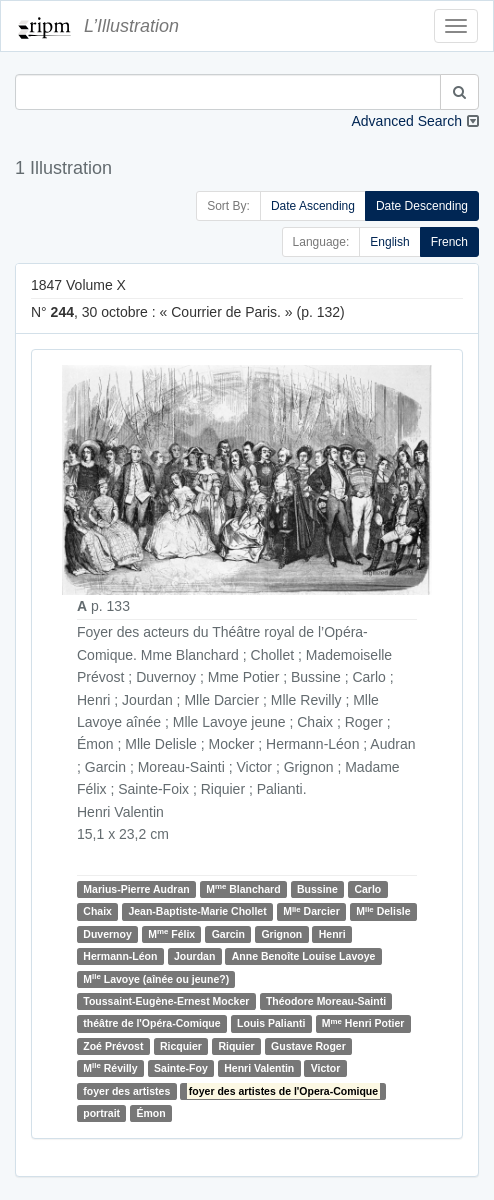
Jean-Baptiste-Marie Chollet (197, 911)
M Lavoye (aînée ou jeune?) (156, 978)
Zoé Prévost (113, 1046)
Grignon (281, 934)
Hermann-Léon (120, 956)
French (449, 242)
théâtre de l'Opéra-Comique (151, 1023)
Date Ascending (313, 206)
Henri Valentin (259, 1068)
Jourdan (194, 956)
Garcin (228, 934)
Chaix (97, 911)
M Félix (171, 933)
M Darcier (311, 911)
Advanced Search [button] (406, 121)
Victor (326, 1068)
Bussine (317, 889)
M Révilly (110, 1067)
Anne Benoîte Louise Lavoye (304, 956)
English (389, 242)
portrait (101, 1113)
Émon (151, 1113)
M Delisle (383, 911)
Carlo (367, 889)
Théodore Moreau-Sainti (326, 1001)
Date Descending (422, 206)
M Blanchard (243, 888)
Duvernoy (107, 934)
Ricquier (181, 1046)
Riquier (236, 1046)
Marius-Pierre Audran (136, 889)
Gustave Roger (308, 1046)
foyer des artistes (126, 1091)
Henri (332, 934)
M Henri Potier (363, 1023)
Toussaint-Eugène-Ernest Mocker (166, 1001)
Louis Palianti (271, 1023)
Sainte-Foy (181, 1068)
